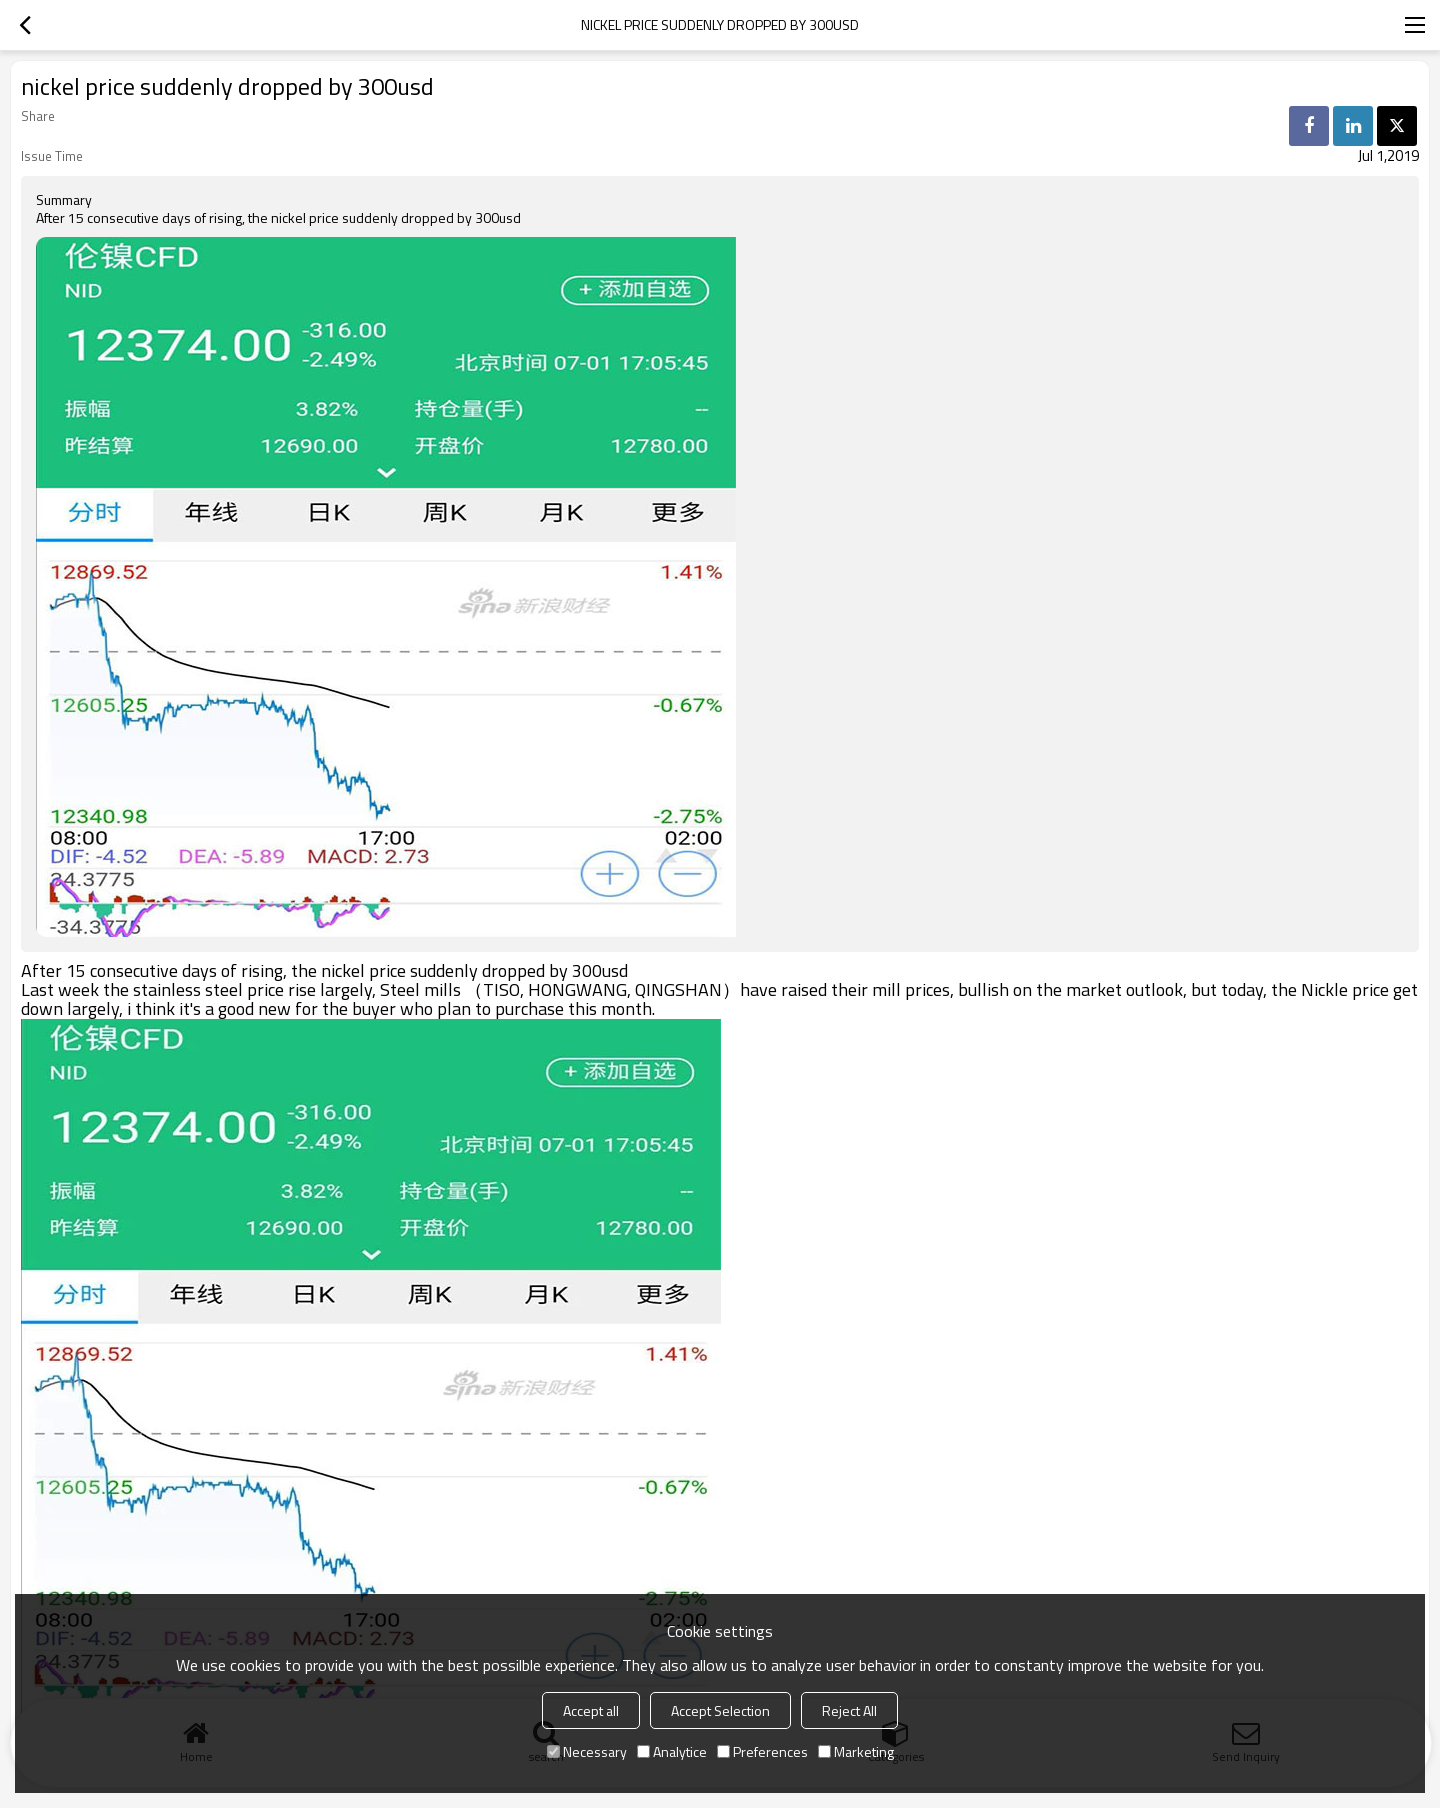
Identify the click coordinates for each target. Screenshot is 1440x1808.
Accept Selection (720, 1710)
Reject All (849, 1710)
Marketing (856, 1751)
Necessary (587, 1751)
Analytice (672, 1751)
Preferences (762, 1751)
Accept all (591, 1710)
